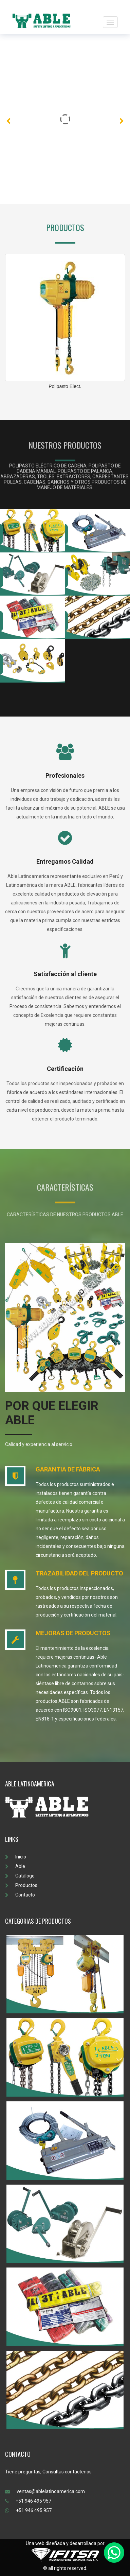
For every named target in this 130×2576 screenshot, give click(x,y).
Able (15, 1866)
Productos (21, 1885)
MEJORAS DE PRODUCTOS (73, 1633)
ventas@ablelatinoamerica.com (45, 2491)
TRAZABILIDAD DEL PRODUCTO (79, 1573)
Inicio (15, 1856)
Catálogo (20, 1875)
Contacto (20, 1895)
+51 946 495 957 (28, 2501)
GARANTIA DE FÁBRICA (68, 1469)
